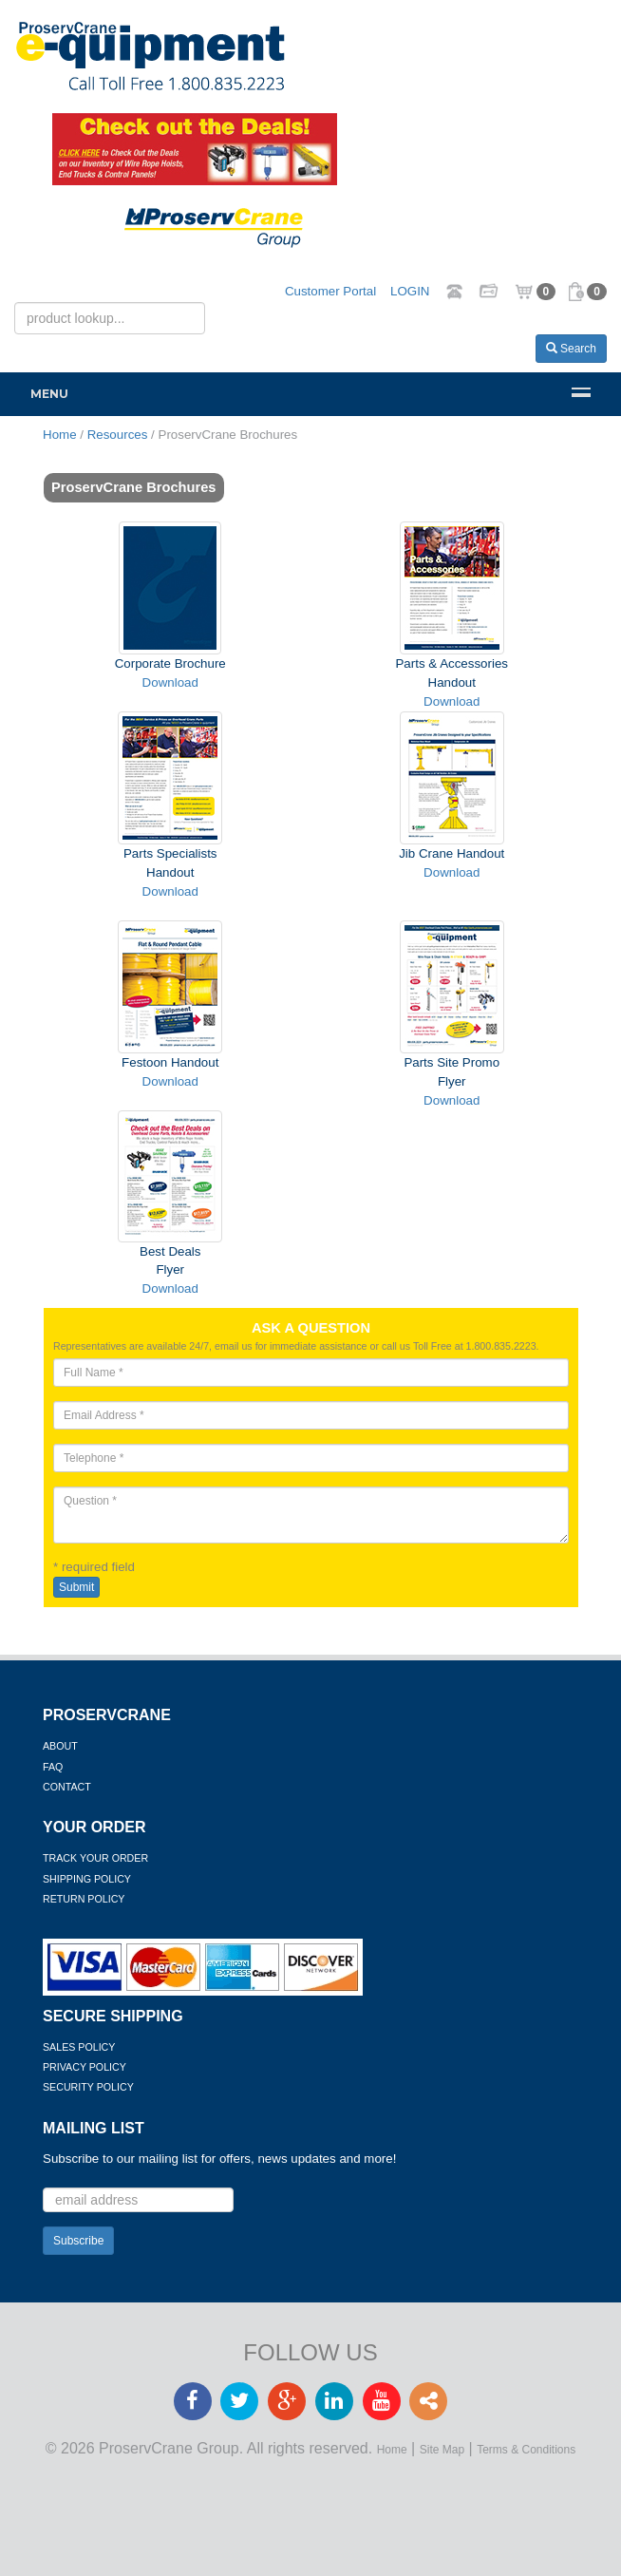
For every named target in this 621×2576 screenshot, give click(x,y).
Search (571, 348)
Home (392, 2449)
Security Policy (88, 2087)
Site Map (442, 2449)
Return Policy (83, 1898)
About (60, 1746)
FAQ (53, 1766)
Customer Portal (330, 291)
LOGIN (409, 291)
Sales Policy (79, 2047)
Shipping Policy (87, 1879)
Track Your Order (95, 1858)
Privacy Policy (84, 2067)
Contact (67, 1786)
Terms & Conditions (526, 2449)
